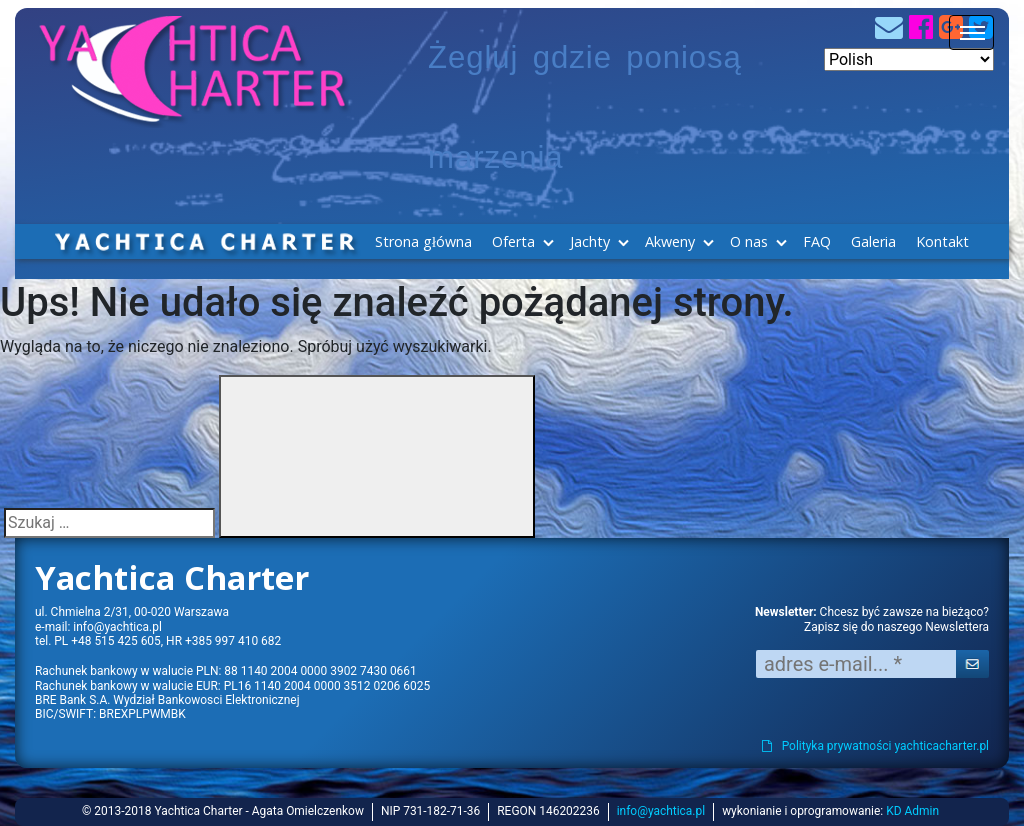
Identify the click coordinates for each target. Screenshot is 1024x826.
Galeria (873, 241)
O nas (749, 241)
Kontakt (942, 241)
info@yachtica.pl (117, 627)
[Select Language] (909, 59)
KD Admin (912, 811)
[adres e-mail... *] (856, 664)
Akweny (670, 241)
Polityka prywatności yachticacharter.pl (875, 746)
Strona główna (423, 241)
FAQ (817, 241)
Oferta (513, 241)
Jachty (590, 241)
